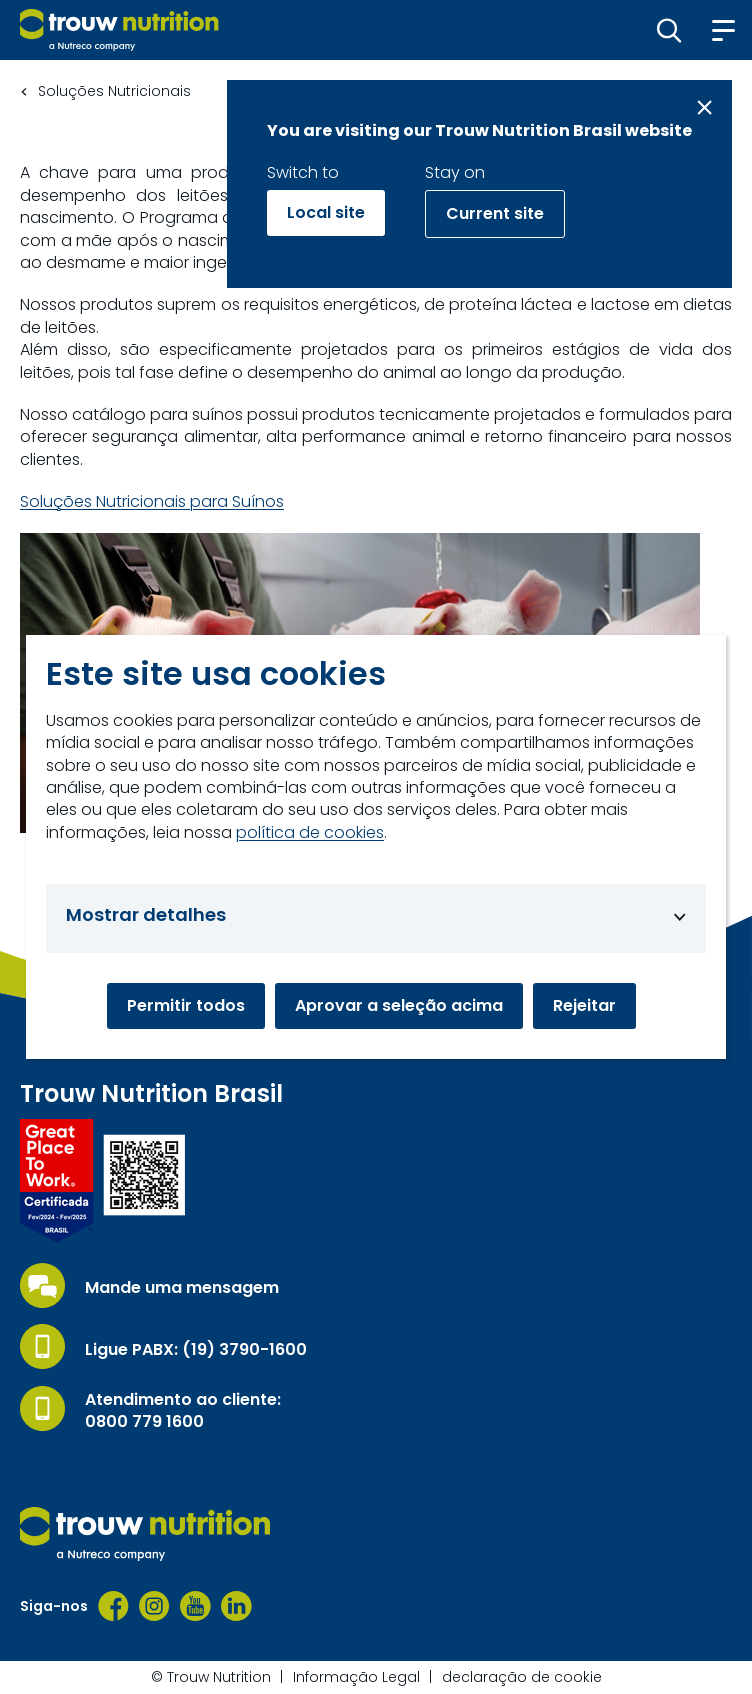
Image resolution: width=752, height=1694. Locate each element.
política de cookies (310, 833)
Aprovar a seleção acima (399, 1005)
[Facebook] (113, 1606)
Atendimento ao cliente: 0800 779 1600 (183, 1411)
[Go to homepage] (119, 30)
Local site (326, 212)
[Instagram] (154, 1606)
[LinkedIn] (236, 1606)
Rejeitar (584, 1005)
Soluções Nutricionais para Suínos (152, 502)
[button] (669, 30)
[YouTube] (195, 1606)
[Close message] (704, 107)
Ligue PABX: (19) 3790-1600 (196, 1350)
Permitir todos (186, 1005)
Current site (495, 213)
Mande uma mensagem (182, 1288)
